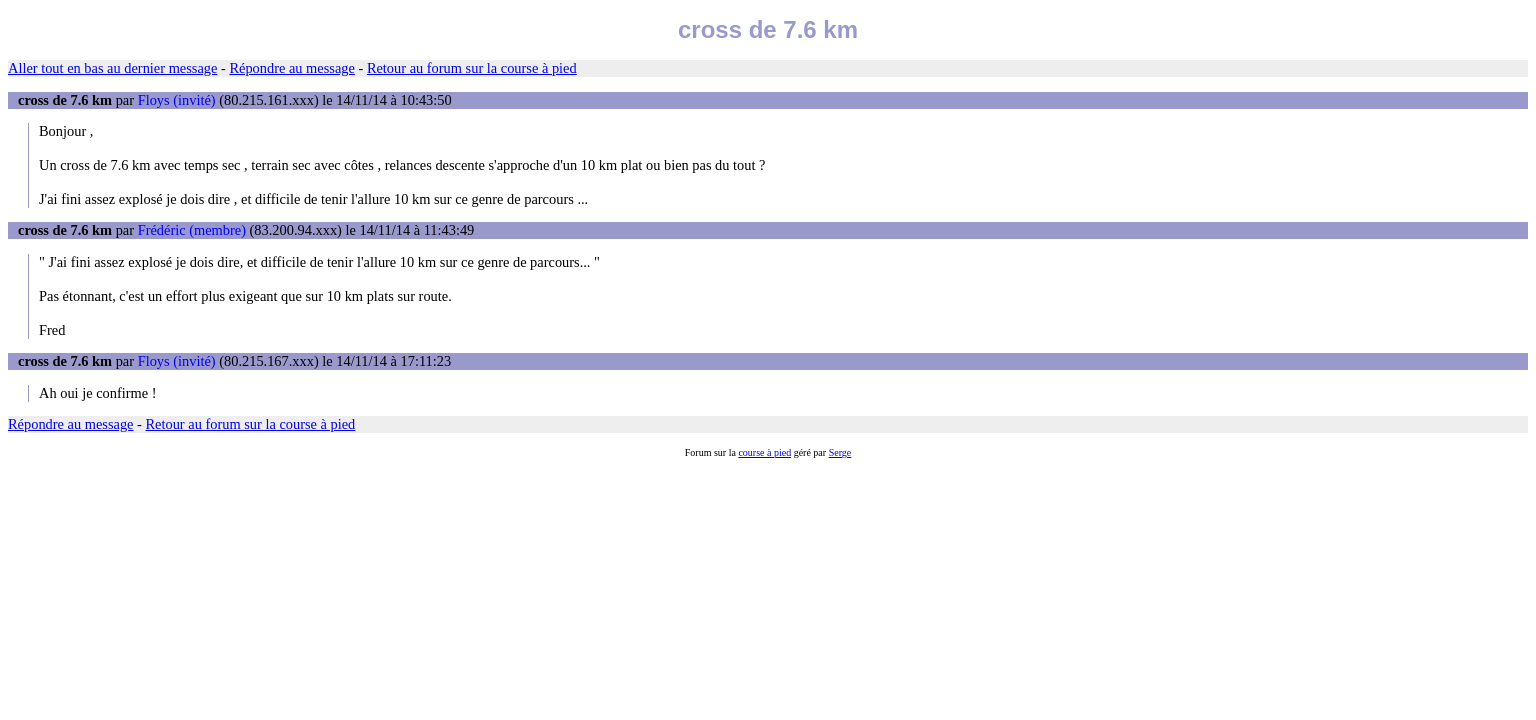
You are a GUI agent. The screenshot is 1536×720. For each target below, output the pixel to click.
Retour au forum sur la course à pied (472, 68)
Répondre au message (291, 68)
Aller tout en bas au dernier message (112, 68)
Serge (840, 452)
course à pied (764, 452)
